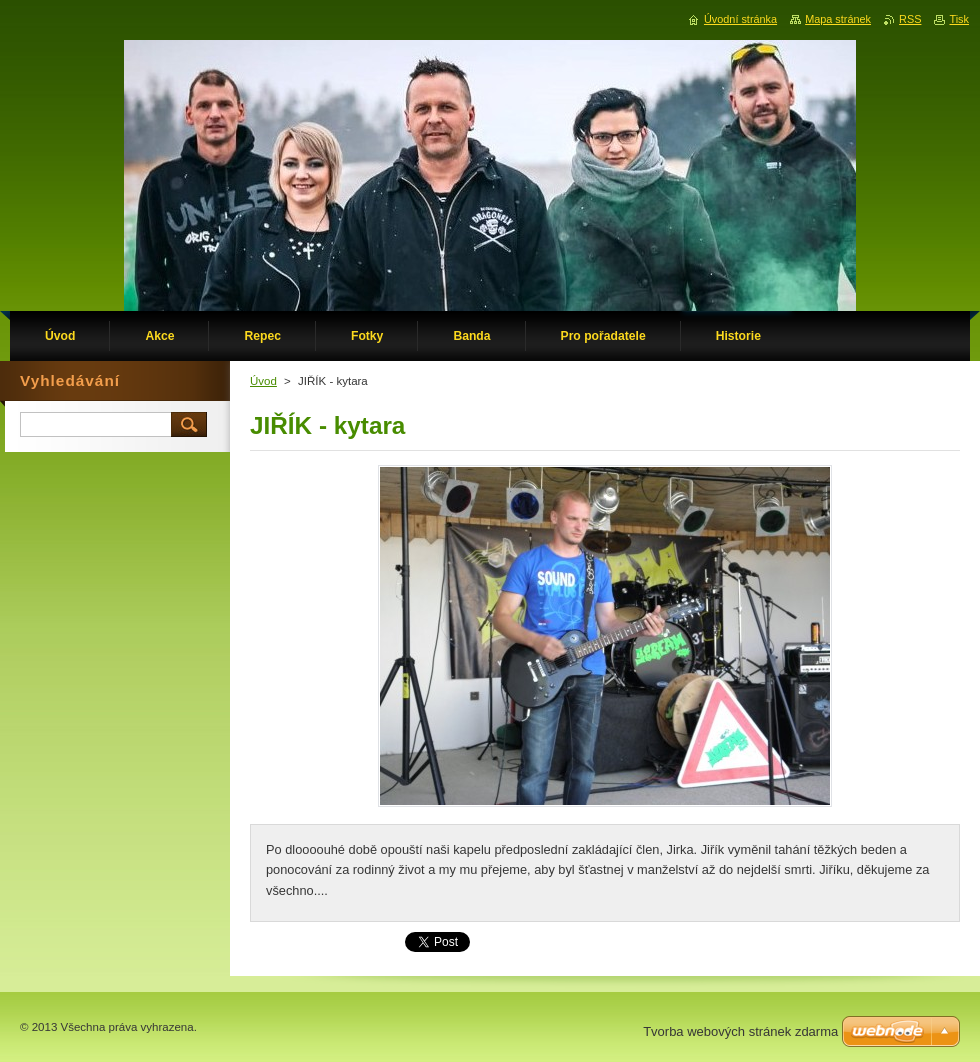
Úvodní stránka (740, 19)
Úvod (263, 381)
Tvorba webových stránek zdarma (740, 1031)
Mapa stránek (838, 19)
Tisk (959, 19)
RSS (910, 19)
